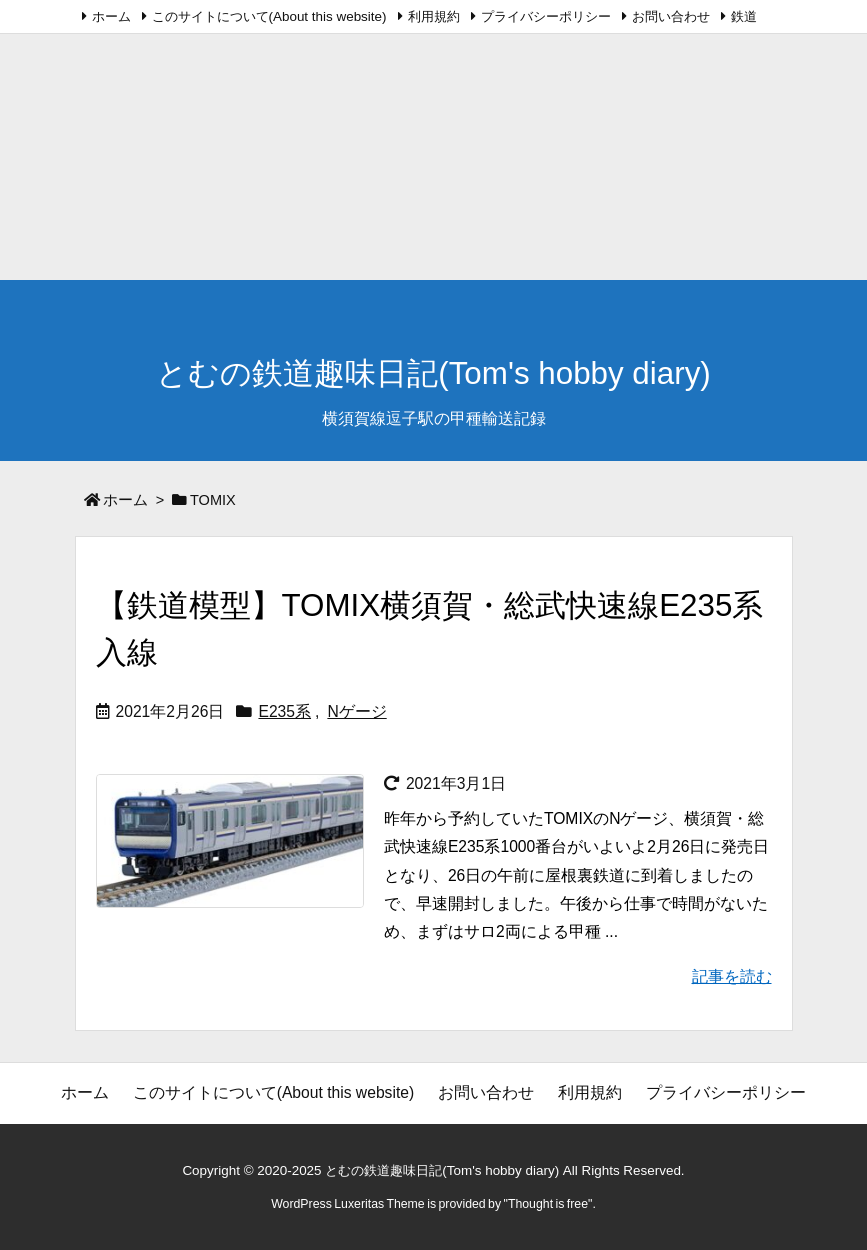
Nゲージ (356, 711)
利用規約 (434, 16)
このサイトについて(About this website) (269, 16)
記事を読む (732, 976)
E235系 (284, 711)
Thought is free (548, 1204)
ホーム (111, 16)
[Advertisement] (433, 140)
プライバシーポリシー (546, 16)
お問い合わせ (671, 16)
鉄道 (744, 16)
